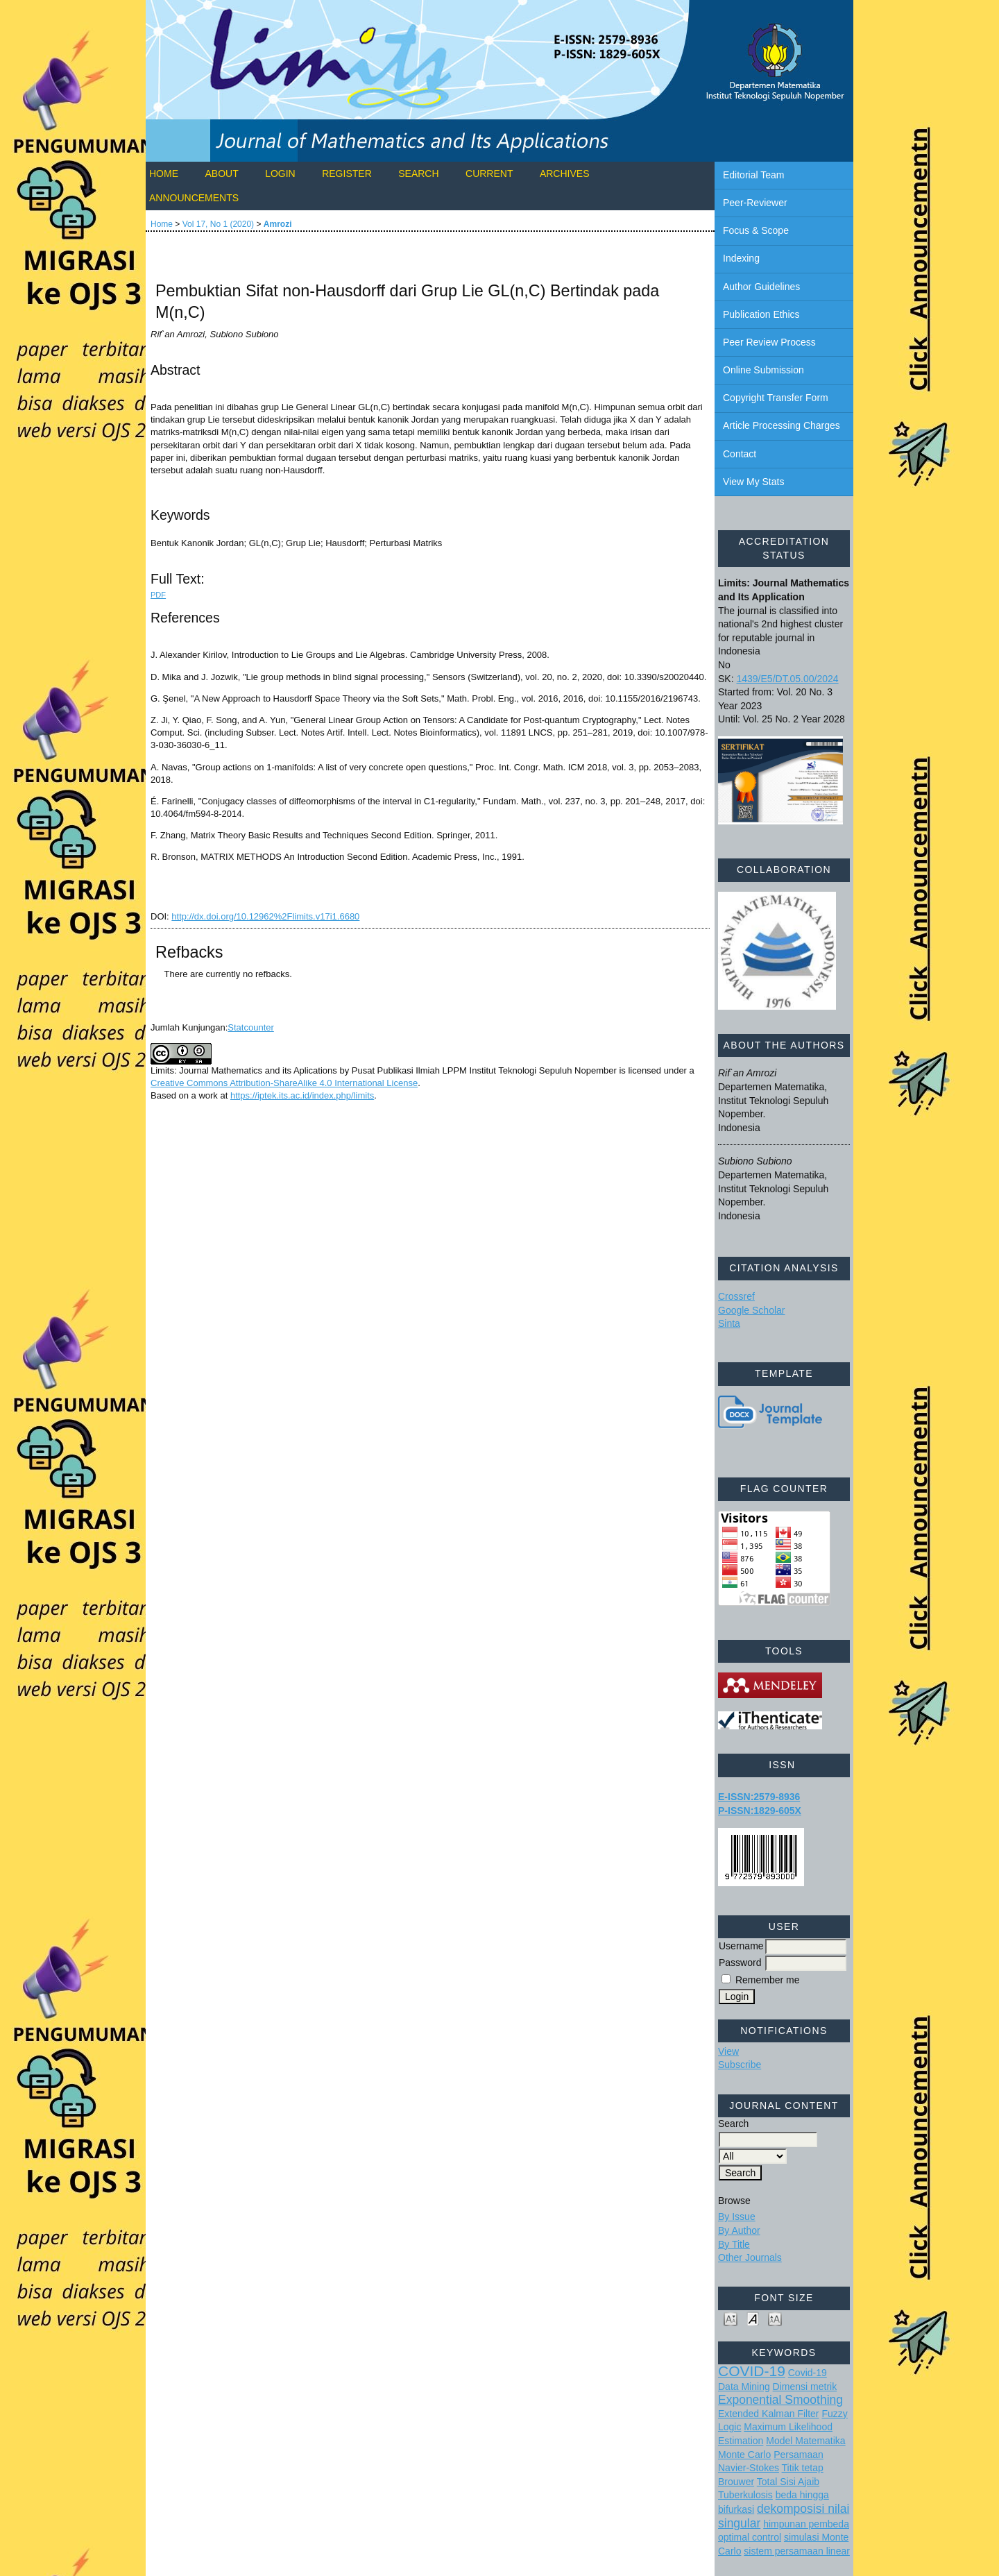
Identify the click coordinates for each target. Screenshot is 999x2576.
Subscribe (739, 2064)
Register (347, 173)
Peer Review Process (769, 342)
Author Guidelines (761, 286)
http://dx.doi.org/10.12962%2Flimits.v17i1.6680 (265, 916)
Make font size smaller (730, 2318)
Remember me (767, 1979)
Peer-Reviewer (755, 202)
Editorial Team (753, 174)
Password (740, 1962)
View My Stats (753, 481)
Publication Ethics (761, 314)
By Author (739, 2230)
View (728, 2051)
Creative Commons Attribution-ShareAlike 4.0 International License (284, 1083)
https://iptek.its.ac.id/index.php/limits (302, 1095)
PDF (158, 595)
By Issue (736, 2216)
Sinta (729, 1323)
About (221, 173)
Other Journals (750, 2257)
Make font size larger (775, 2318)
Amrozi (278, 224)
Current (489, 173)
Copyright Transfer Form (775, 397)
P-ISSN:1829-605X (759, 1810)
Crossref (736, 1296)
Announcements (194, 197)
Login (280, 173)
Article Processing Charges (781, 425)
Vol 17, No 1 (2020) (218, 224)
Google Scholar (751, 1310)
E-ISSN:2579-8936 (759, 1796)
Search (418, 173)
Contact (739, 453)
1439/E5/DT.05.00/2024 (787, 678)
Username (741, 1945)
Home (163, 173)
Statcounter (251, 1027)
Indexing (741, 258)
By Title (734, 2244)
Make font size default (753, 2318)
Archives (565, 173)
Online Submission (763, 369)
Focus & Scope (756, 230)
